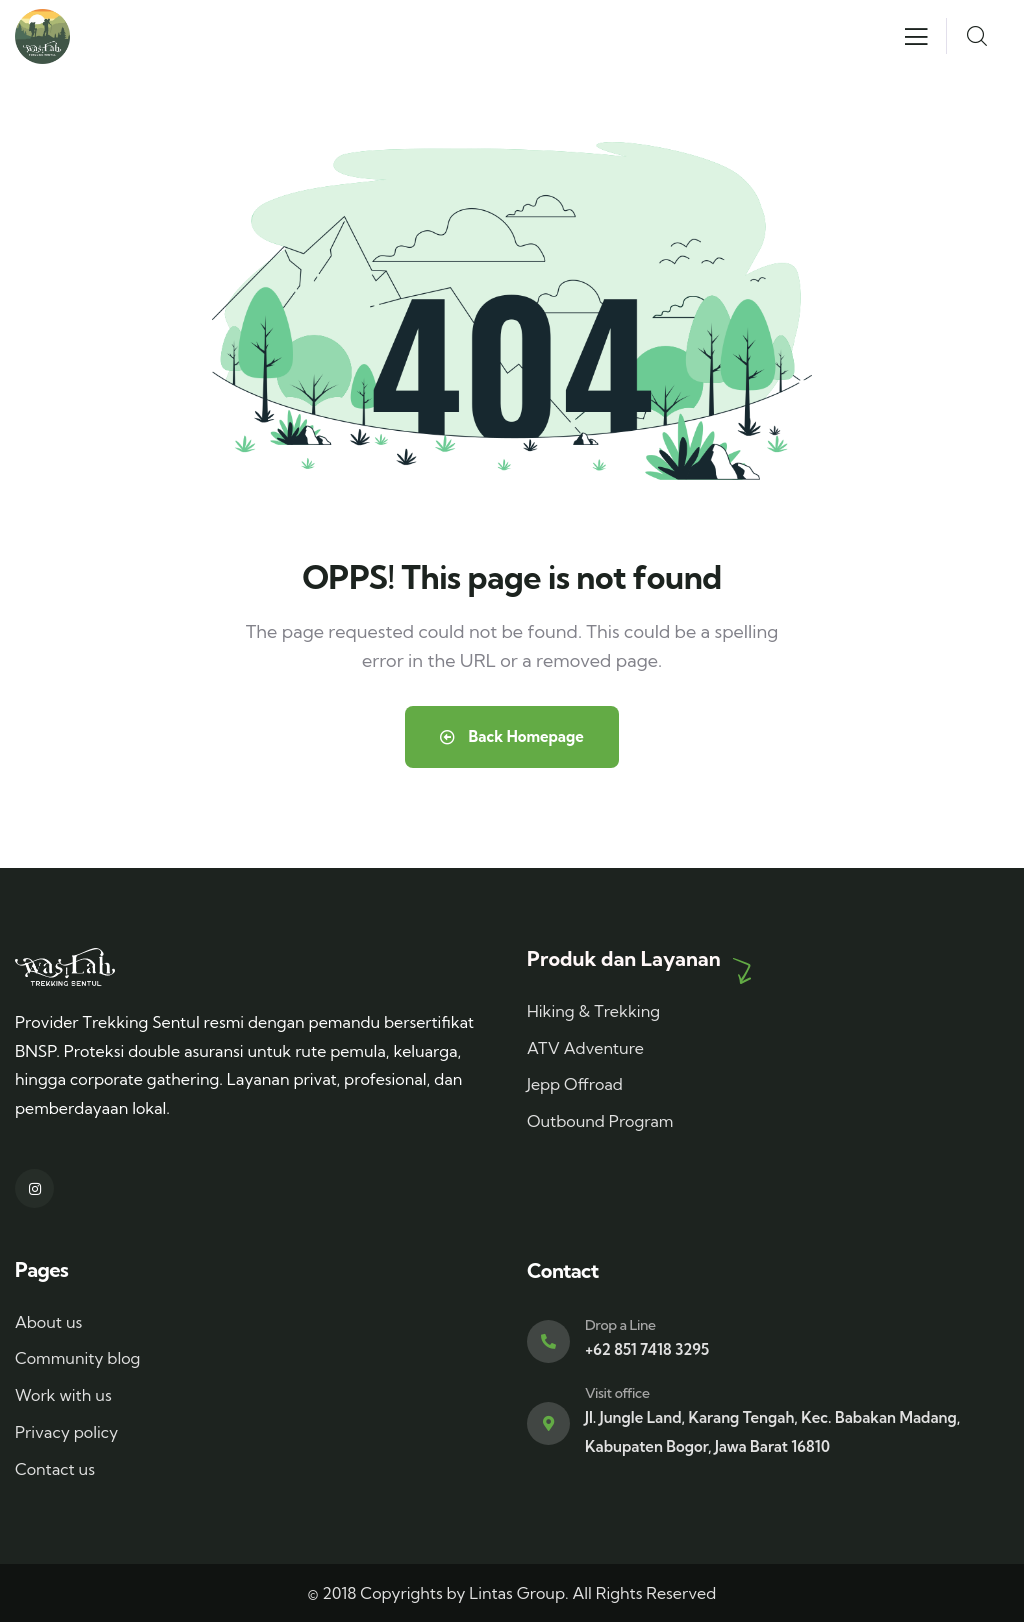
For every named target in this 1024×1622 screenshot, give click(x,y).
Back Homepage (512, 736)
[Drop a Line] (548, 1341)
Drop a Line (620, 1325)
